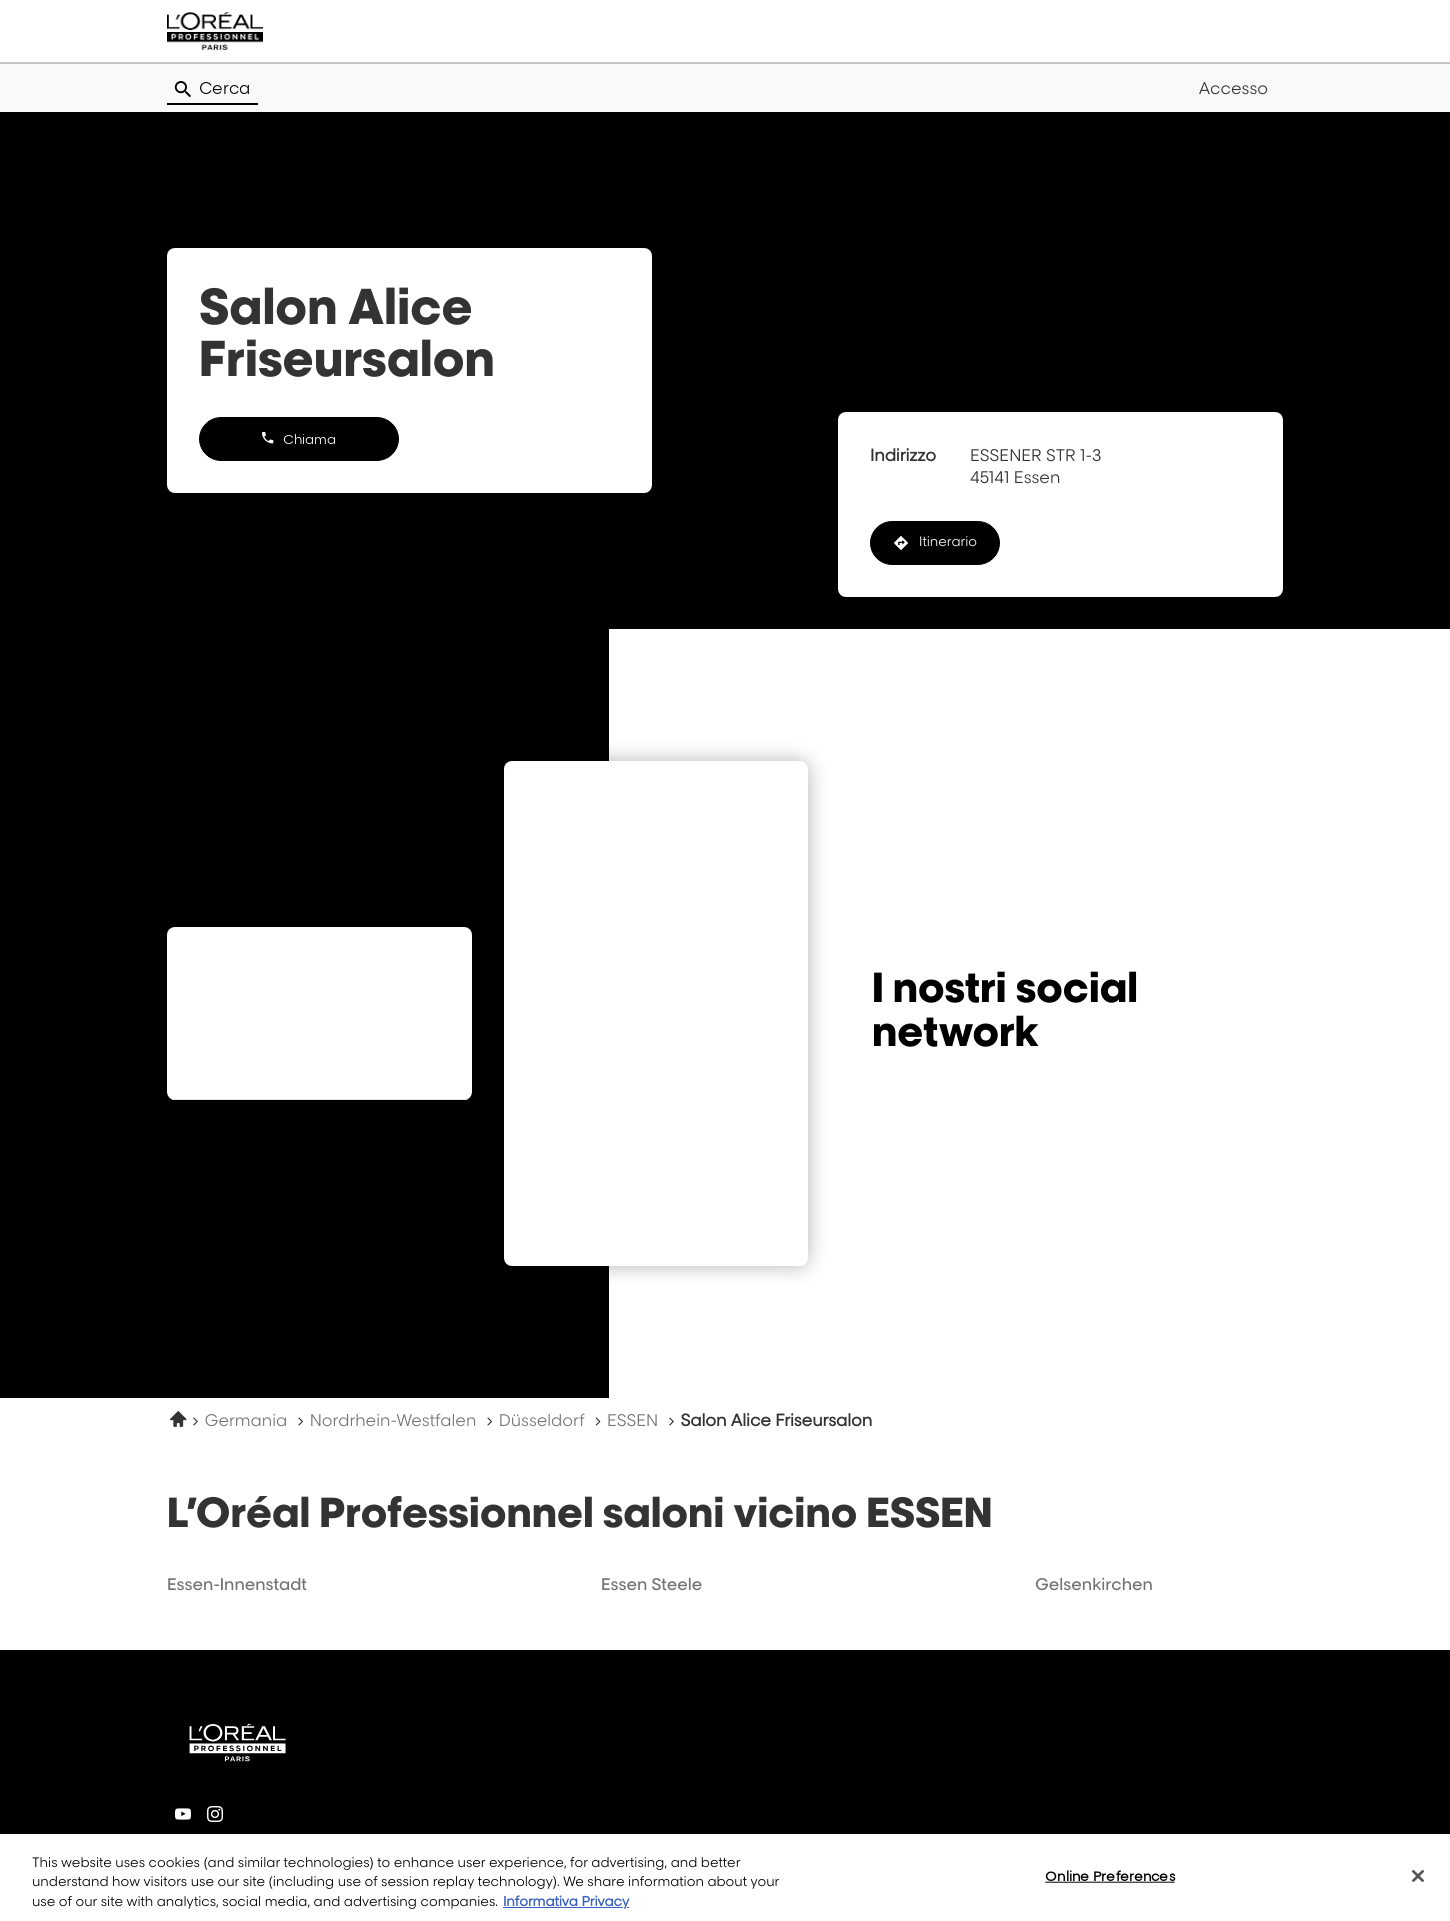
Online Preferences (1109, 1886)
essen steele (651, 1584)
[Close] (1418, 1886)
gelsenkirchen (1094, 1584)
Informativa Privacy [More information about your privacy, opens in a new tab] (566, 1912)
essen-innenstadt (237, 1584)
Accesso (1233, 88)
